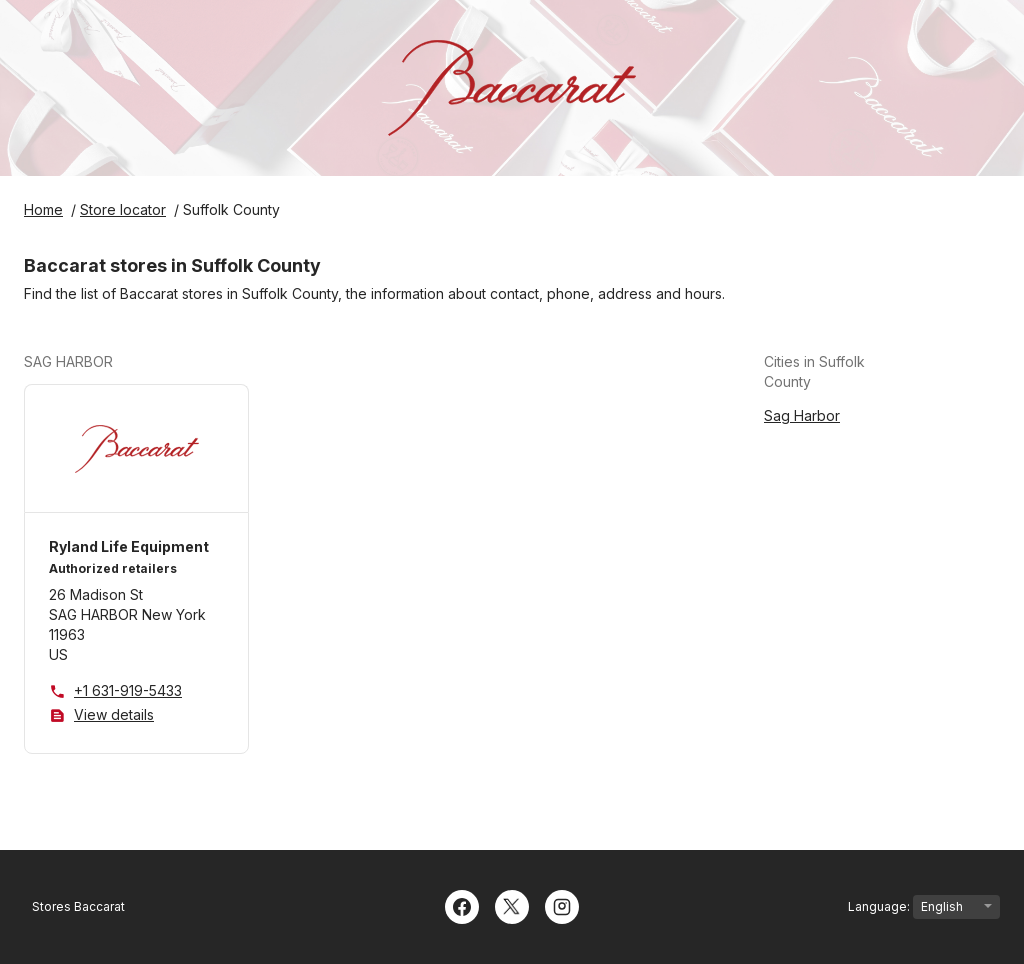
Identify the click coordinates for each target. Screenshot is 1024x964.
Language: (924, 907)
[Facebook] (462, 905)
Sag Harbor (802, 415)
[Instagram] (562, 905)
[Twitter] (512, 905)
